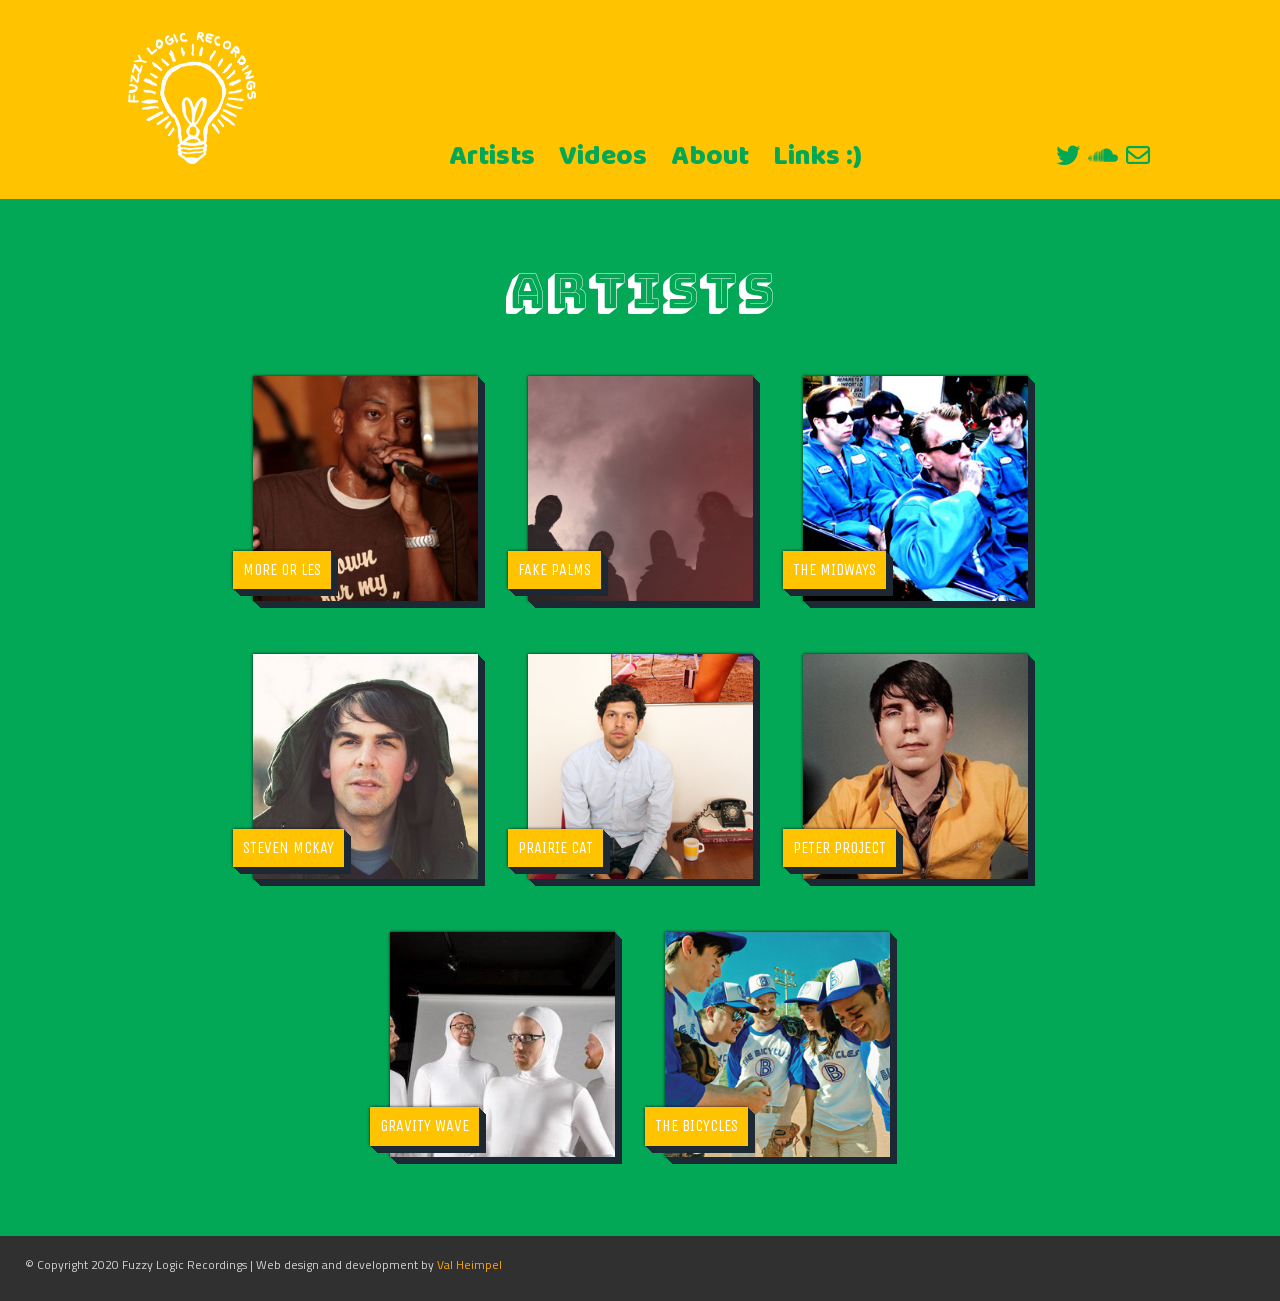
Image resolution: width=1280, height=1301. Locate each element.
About (710, 157)
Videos (603, 157)
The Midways (834, 569)
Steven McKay (288, 847)
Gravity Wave (424, 1125)
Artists (492, 157)
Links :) (817, 157)
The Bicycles (696, 1125)
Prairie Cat (555, 847)
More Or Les (282, 569)
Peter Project (839, 847)
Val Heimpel (469, 1264)
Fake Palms (554, 569)
